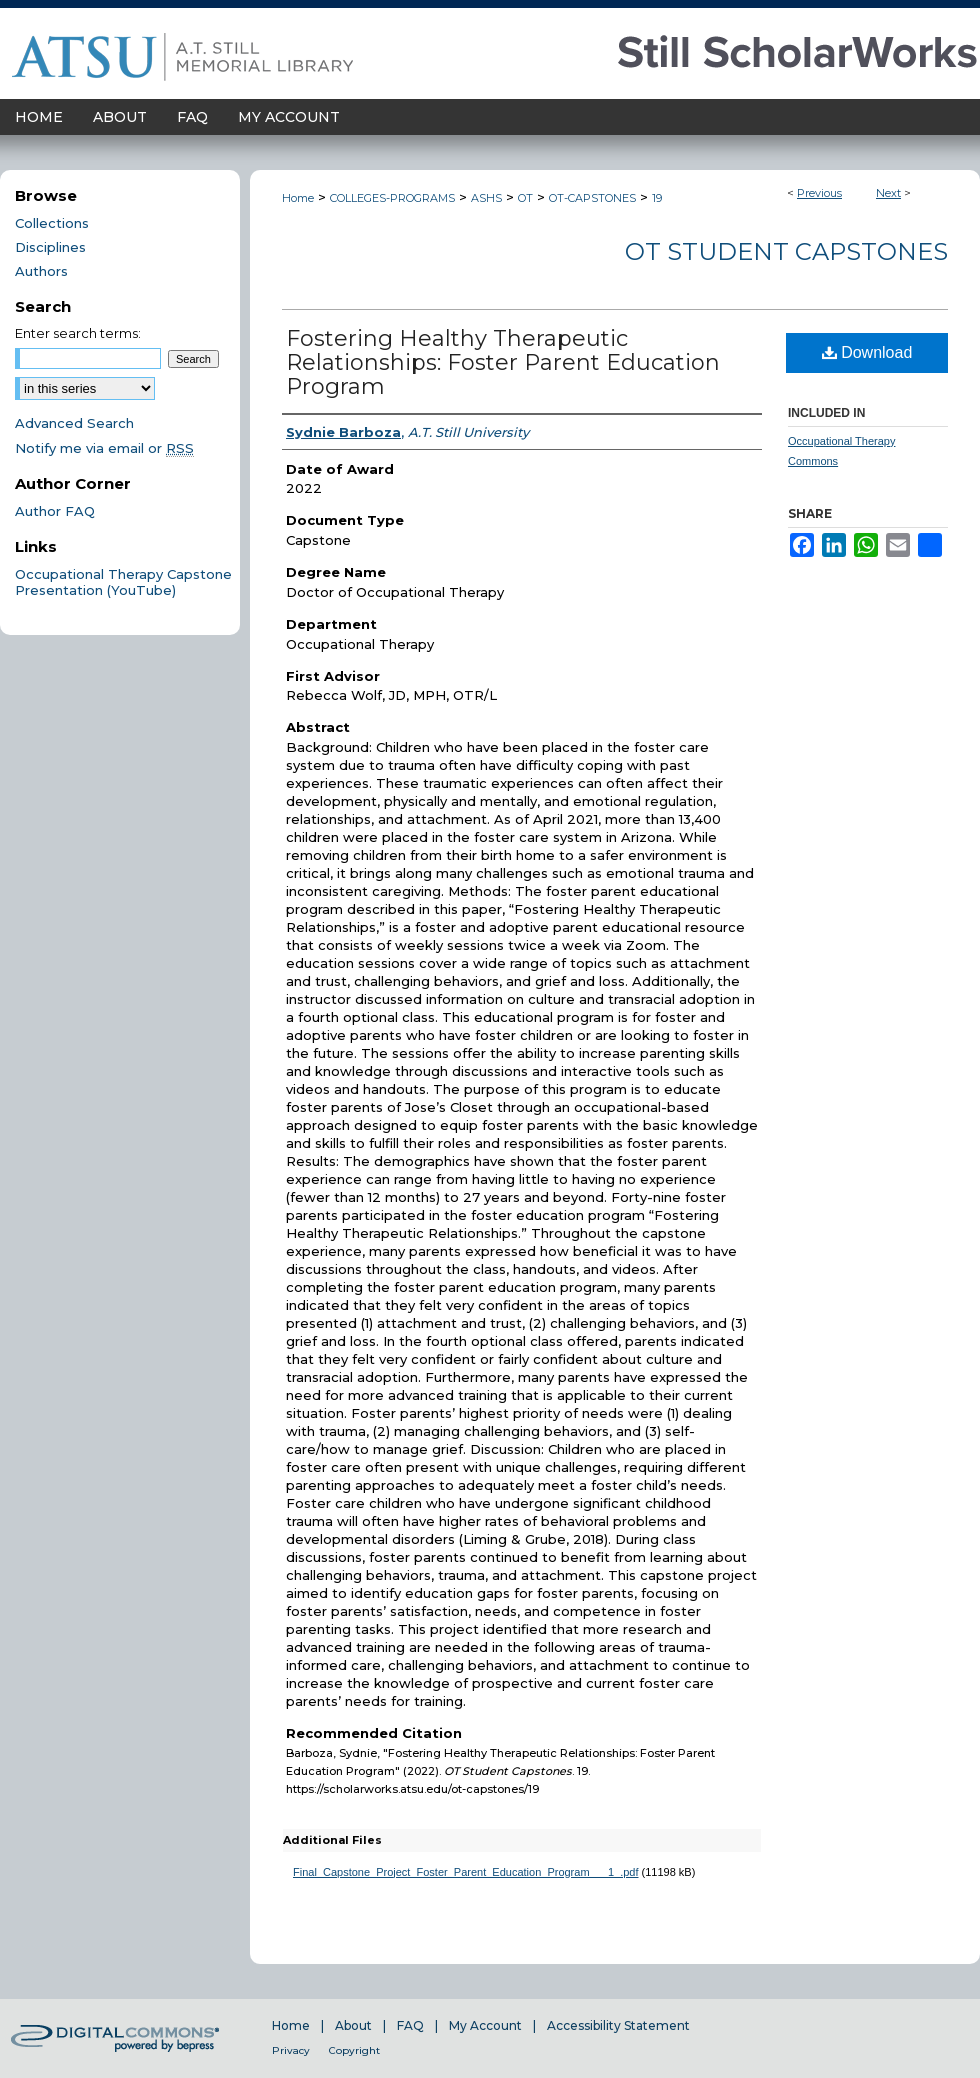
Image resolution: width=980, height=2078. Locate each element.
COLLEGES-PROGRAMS (392, 198)
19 (657, 198)
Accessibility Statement (618, 2025)
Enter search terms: (78, 333)
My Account (485, 2025)
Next (888, 193)
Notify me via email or (104, 448)
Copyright (354, 2050)
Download (867, 352)
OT (525, 198)
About (353, 2025)
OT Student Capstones (786, 251)
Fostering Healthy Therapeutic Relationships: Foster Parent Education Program (503, 362)
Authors (41, 271)
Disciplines (50, 247)
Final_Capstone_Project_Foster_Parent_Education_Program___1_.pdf (466, 1872)
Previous (819, 193)
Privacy (291, 2050)
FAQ (410, 2025)
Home (298, 198)
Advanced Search (74, 423)
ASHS (486, 198)
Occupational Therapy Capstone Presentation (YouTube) (123, 582)
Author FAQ (55, 511)
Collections (52, 223)
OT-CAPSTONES (592, 198)
